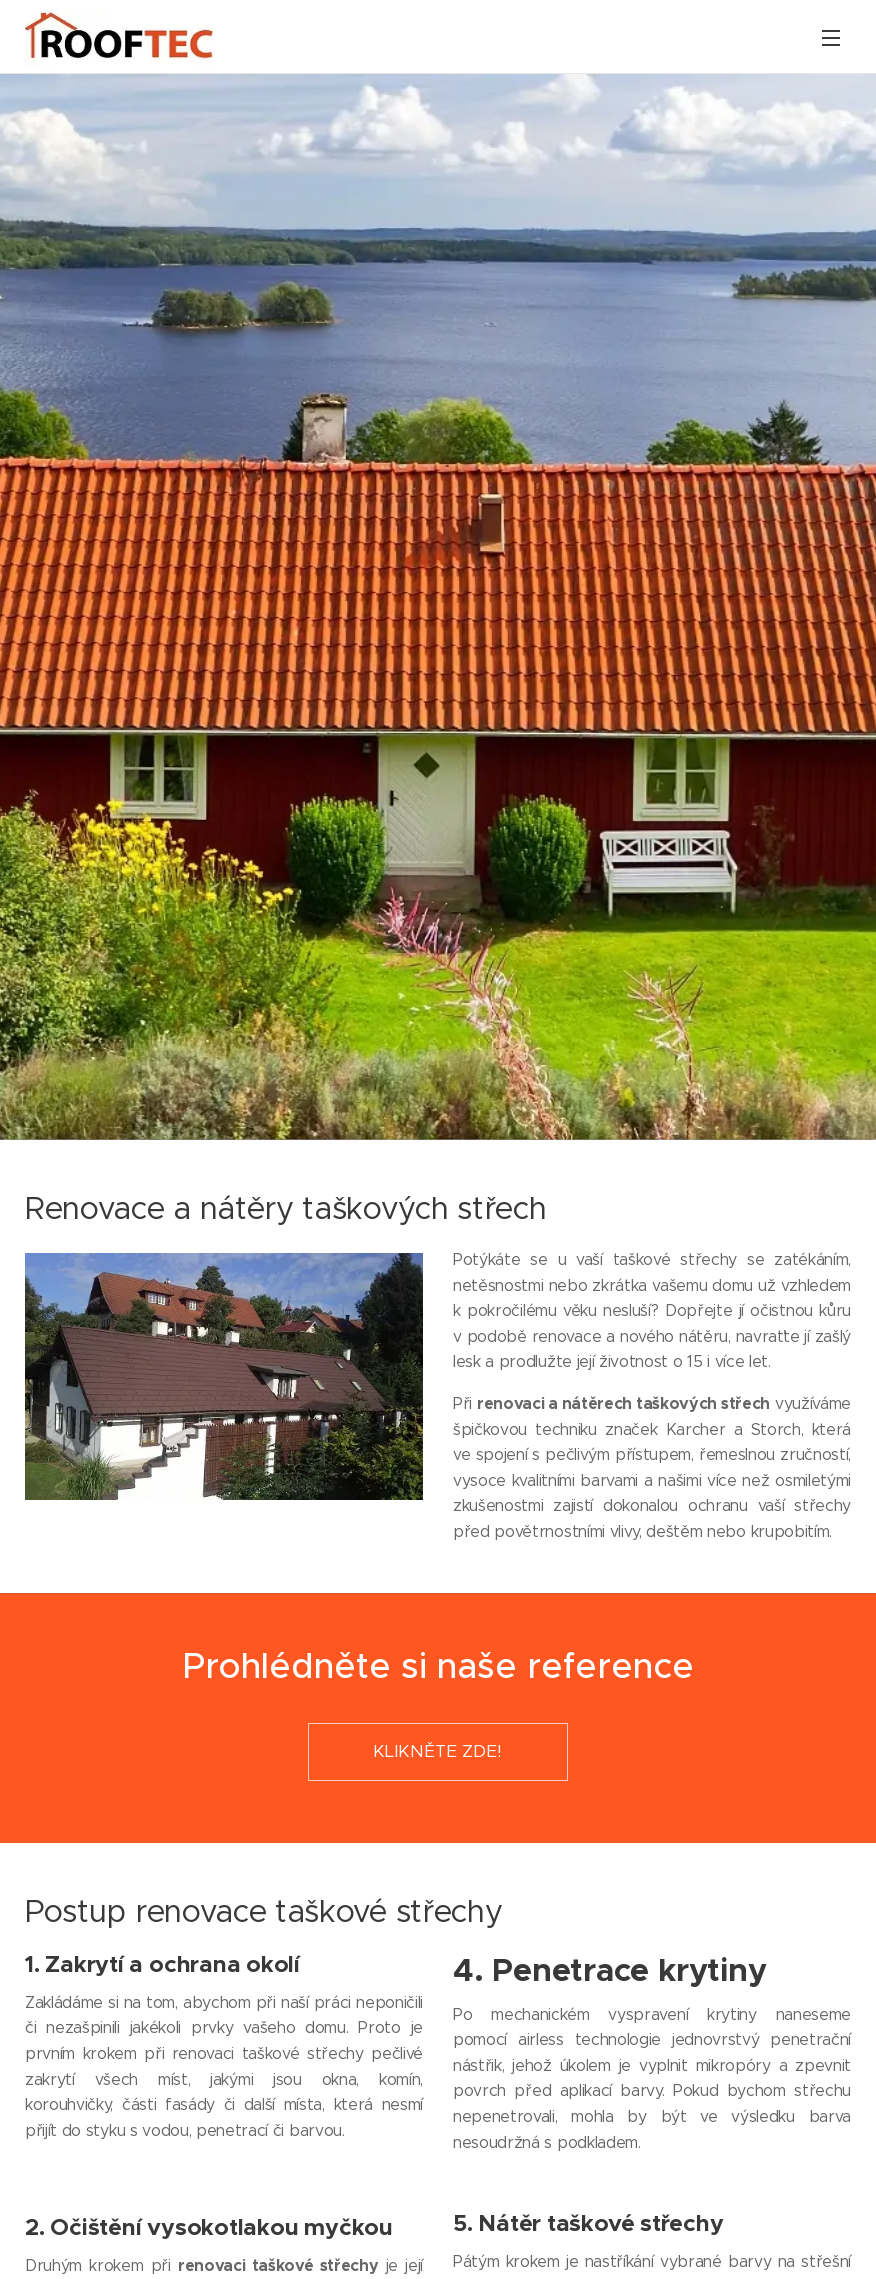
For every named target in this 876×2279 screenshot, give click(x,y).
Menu (831, 38)
